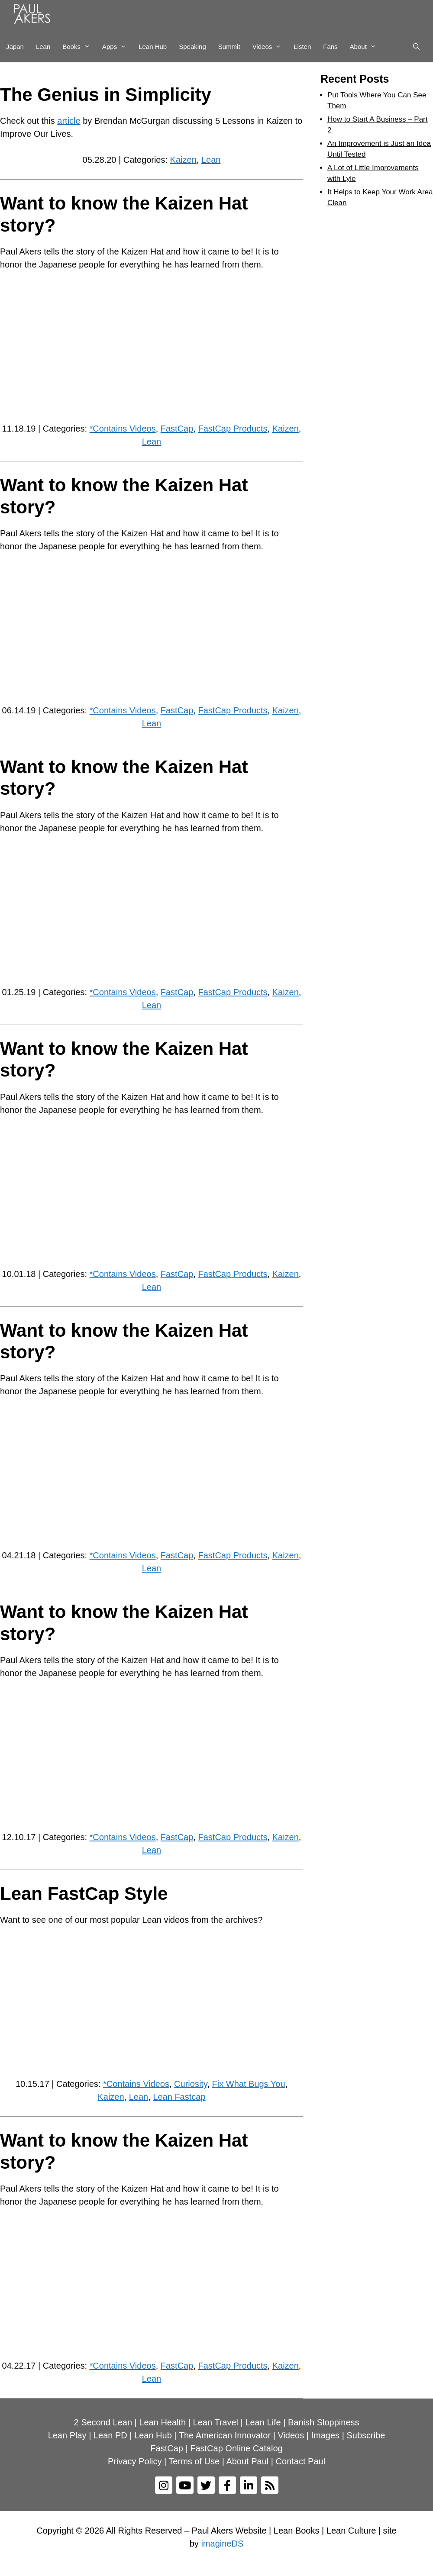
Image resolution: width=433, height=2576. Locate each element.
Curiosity (190, 2084)
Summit (229, 46)
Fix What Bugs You (248, 2084)
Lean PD (110, 2435)
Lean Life (263, 2422)
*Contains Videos (123, 428)
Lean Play (67, 2435)
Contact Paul (301, 2461)
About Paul (247, 2461)
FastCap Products (233, 428)
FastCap (177, 428)
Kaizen (183, 159)
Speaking (192, 46)
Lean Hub (153, 46)
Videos (270, 46)
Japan (15, 46)
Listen (302, 46)
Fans (330, 46)
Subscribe (365, 2435)
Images (325, 2435)
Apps (117, 46)
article (68, 121)
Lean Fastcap (179, 2097)
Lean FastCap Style (84, 1893)
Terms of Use (194, 2461)
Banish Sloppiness (323, 2422)
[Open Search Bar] (416, 46)
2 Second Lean (103, 2422)
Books (79, 46)
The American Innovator (225, 2435)
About (366, 46)
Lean (43, 46)
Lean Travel (216, 2422)
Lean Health (162, 2422)
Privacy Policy (135, 2461)
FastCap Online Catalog (236, 2448)
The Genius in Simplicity (105, 94)
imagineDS (222, 2543)
